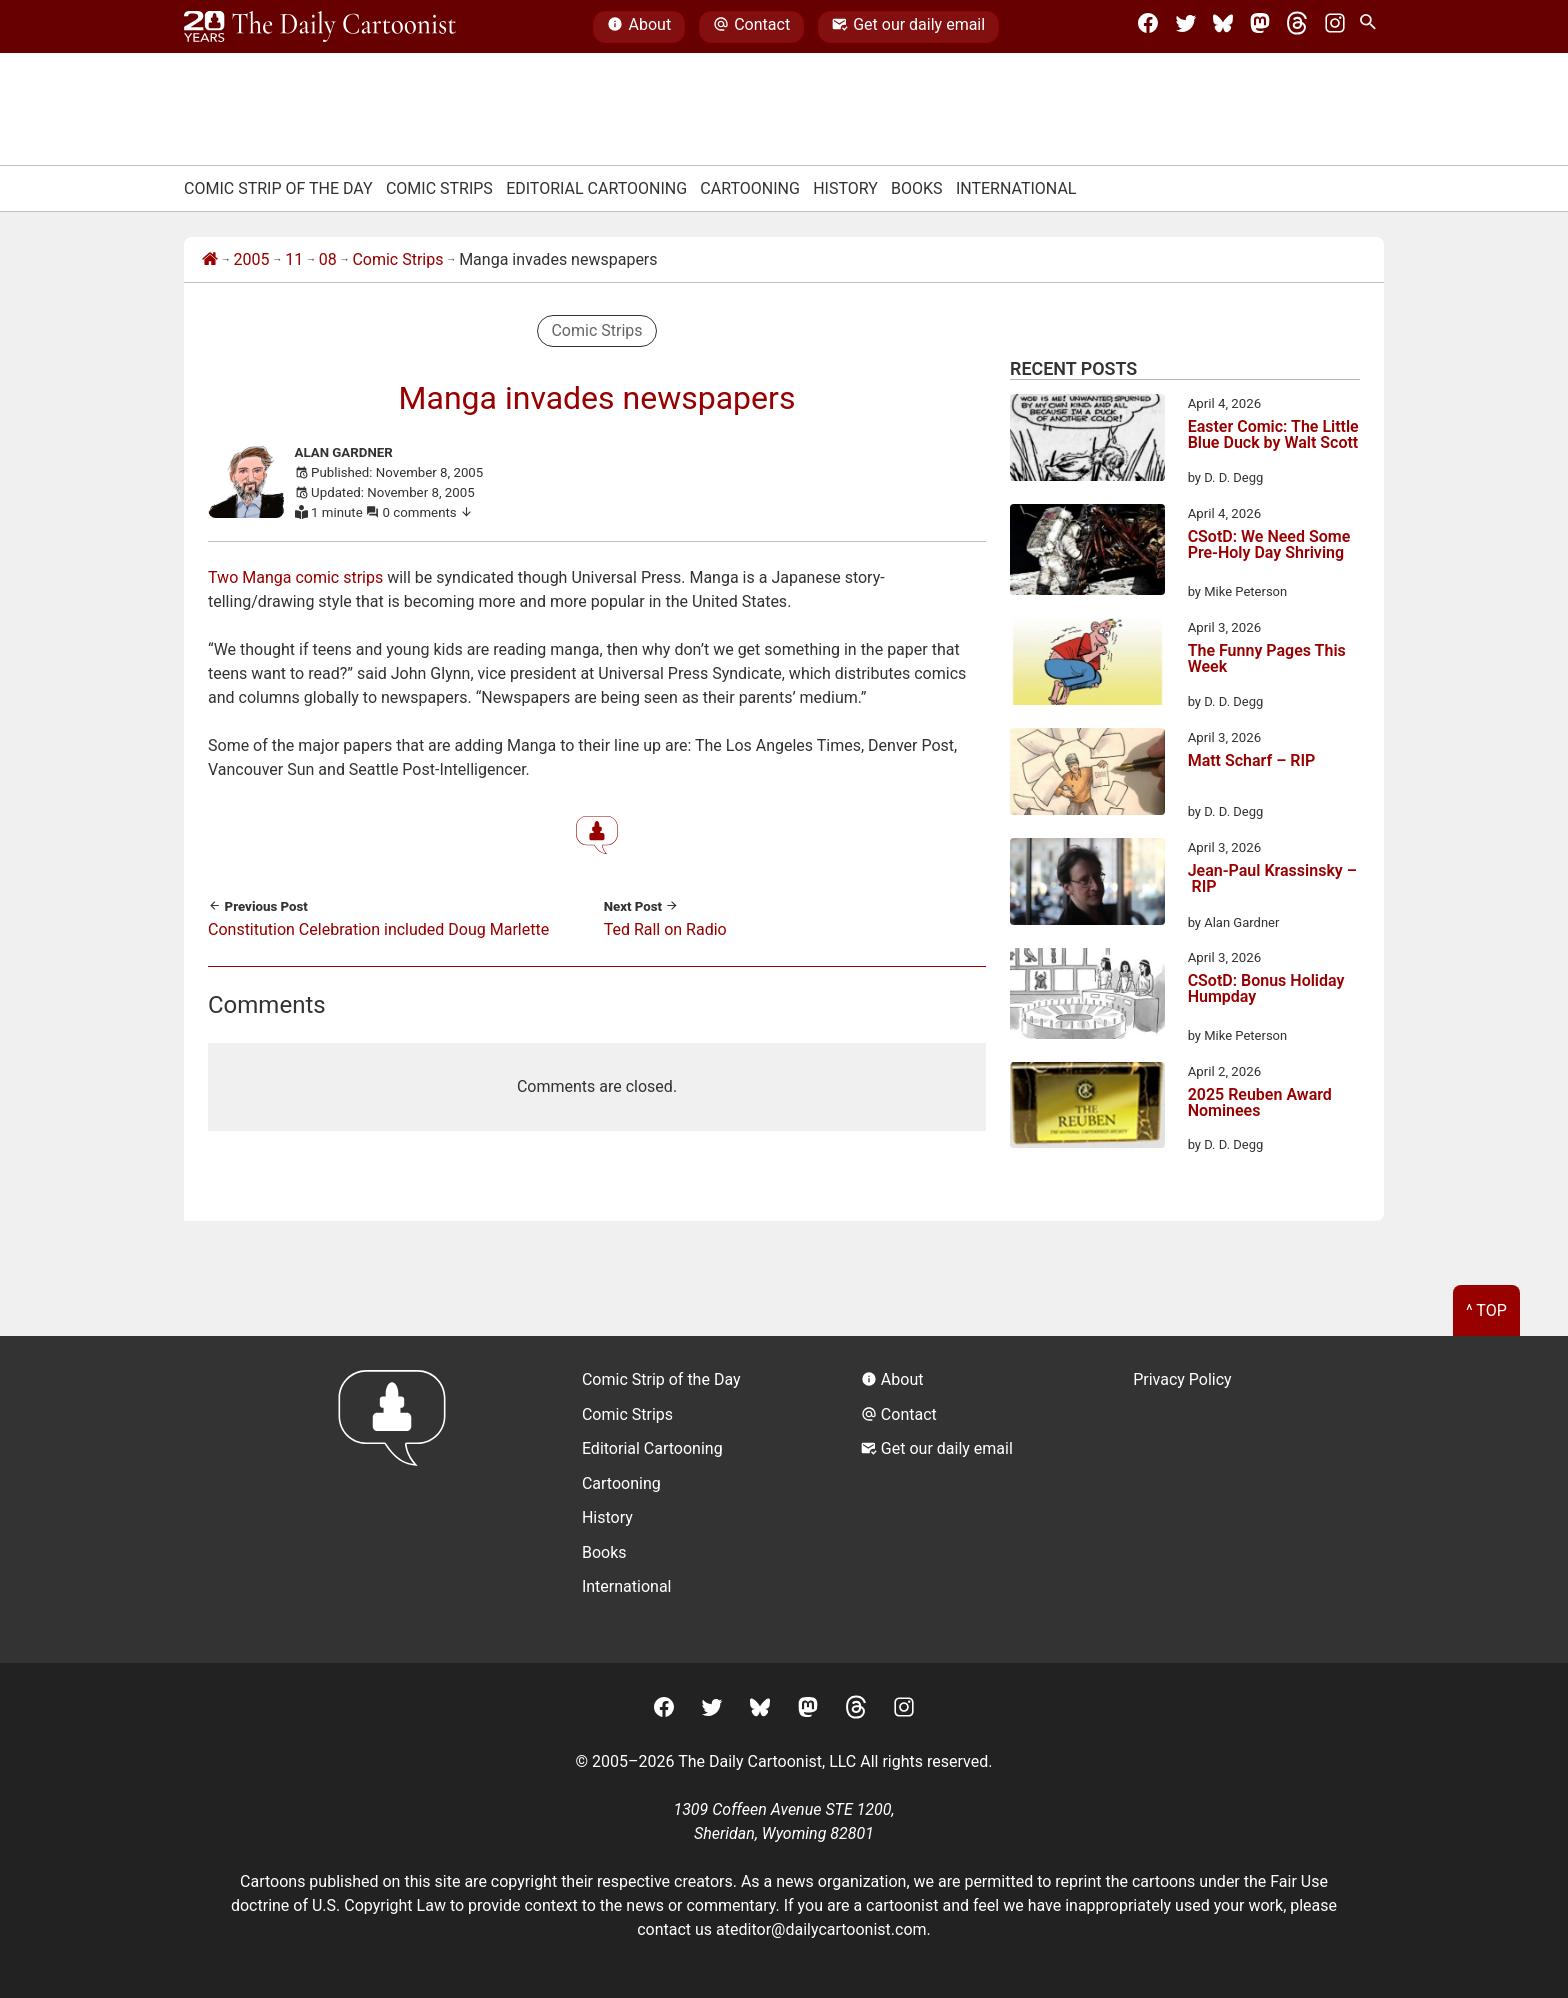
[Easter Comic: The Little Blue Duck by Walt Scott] (1087, 441)
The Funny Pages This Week (1267, 659)
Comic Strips (439, 188)
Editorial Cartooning (596, 188)
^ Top (1486, 1310)
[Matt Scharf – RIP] (1087, 775)
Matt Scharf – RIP (1252, 761)
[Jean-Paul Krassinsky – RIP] (1087, 885)
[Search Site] (1372, 27)
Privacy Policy (1182, 1379)
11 (294, 259)
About (639, 27)
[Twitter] (1186, 27)
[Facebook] (1148, 27)
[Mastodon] (1260, 27)
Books (917, 188)
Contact (751, 27)
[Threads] (1297, 27)
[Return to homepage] (398, 1499)
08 (328, 259)
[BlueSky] (1223, 27)
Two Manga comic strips (295, 577)
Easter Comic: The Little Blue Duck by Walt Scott (1273, 435)
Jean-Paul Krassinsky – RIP (1272, 879)
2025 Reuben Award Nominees (1260, 1103)
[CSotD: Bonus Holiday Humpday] (1087, 997)
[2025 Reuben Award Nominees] (1087, 1108)
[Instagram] (1335, 27)
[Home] (210, 260)
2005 (252, 259)
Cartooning (750, 188)
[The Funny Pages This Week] (1087, 665)
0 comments (428, 512)
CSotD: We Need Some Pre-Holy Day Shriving (1269, 545)
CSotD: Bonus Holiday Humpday (1266, 989)
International (1016, 188)
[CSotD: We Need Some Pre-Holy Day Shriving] (1087, 553)
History (845, 188)
